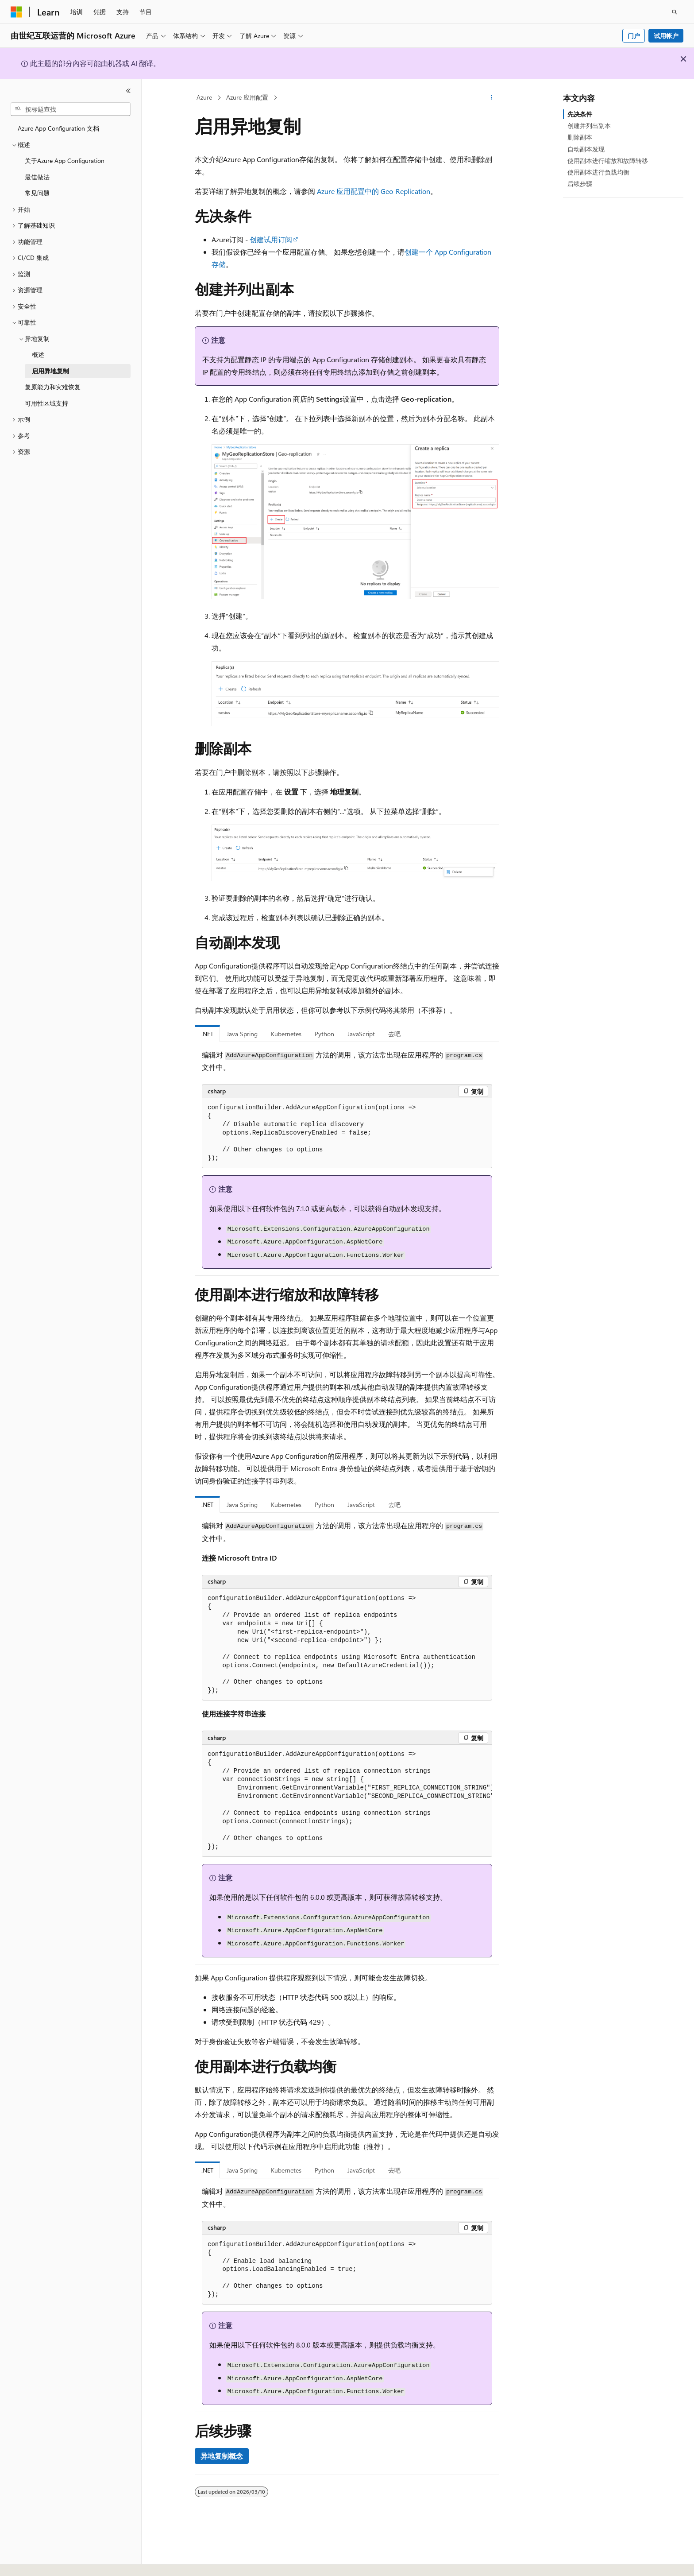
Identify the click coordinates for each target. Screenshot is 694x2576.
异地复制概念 (221, 2455)
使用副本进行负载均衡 (598, 172)
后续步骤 (579, 183)
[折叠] (128, 91)
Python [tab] (324, 1034)
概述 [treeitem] (38, 354)
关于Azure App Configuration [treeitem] (64, 160)
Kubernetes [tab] (286, 1034)
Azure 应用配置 (247, 97)
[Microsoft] (16, 12)
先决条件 (579, 114)
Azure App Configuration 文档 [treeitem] (58, 128)
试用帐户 (666, 35)
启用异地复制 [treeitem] (50, 371)
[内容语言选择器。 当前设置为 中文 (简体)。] (35, 2561)
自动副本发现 (586, 149)
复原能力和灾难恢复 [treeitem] (53, 387)
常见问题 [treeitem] (37, 193)
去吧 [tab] (394, 1034)
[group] (347, 1801)
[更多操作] (491, 98)
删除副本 (579, 137)
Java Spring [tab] (242, 1034)
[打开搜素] (674, 12)
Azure (204, 97)
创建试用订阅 (271, 239)
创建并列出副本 (589, 125)
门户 (634, 35)
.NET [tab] (207, 1034)
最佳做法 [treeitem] (37, 177)
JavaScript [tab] (361, 1034)
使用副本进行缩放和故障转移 (607, 160)
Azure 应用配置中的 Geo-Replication (373, 191)
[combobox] (71, 109)
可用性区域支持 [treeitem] (46, 403)
